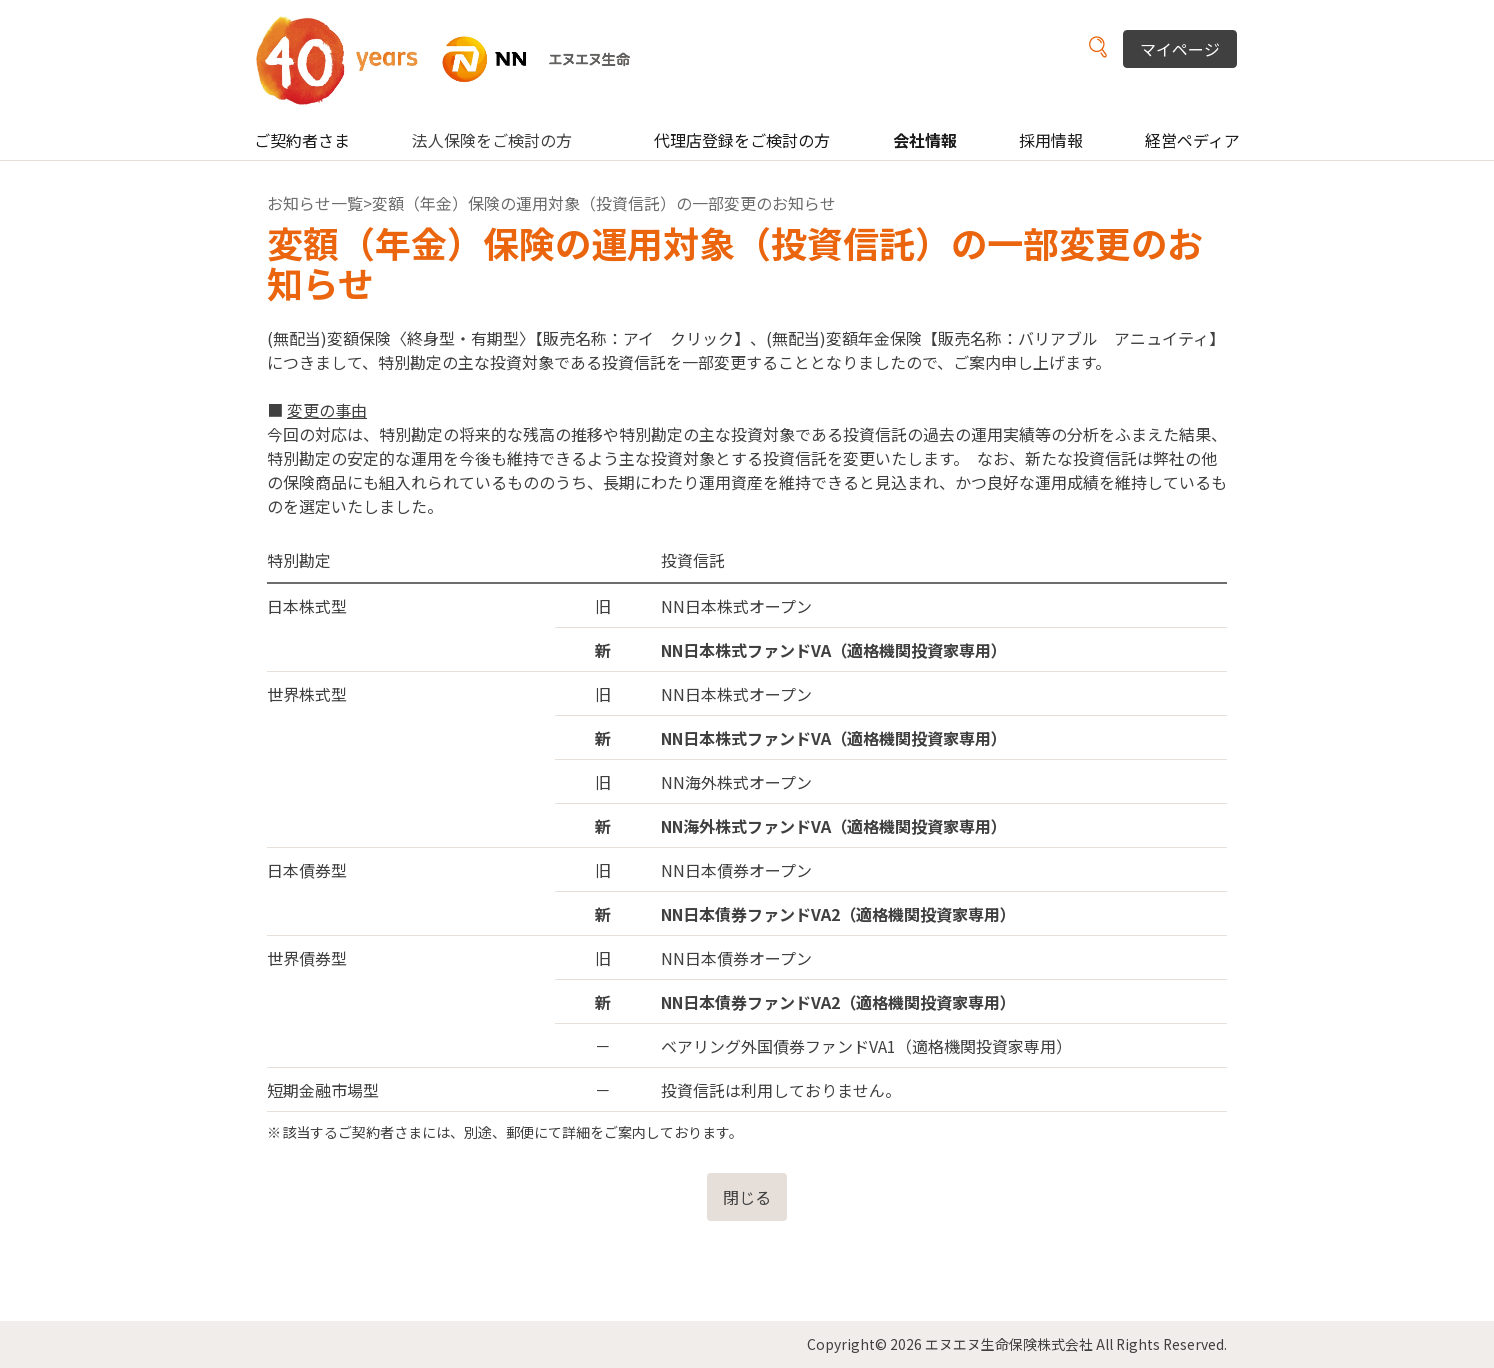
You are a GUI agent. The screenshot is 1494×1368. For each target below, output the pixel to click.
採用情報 (1051, 140)
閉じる (747, 1197)
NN (455, 59)
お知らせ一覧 (315, 203)
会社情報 (925, 140)
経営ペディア (1192, 140)
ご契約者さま (302, 140)
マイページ (1180, 49)
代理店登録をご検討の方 (742, 140)
